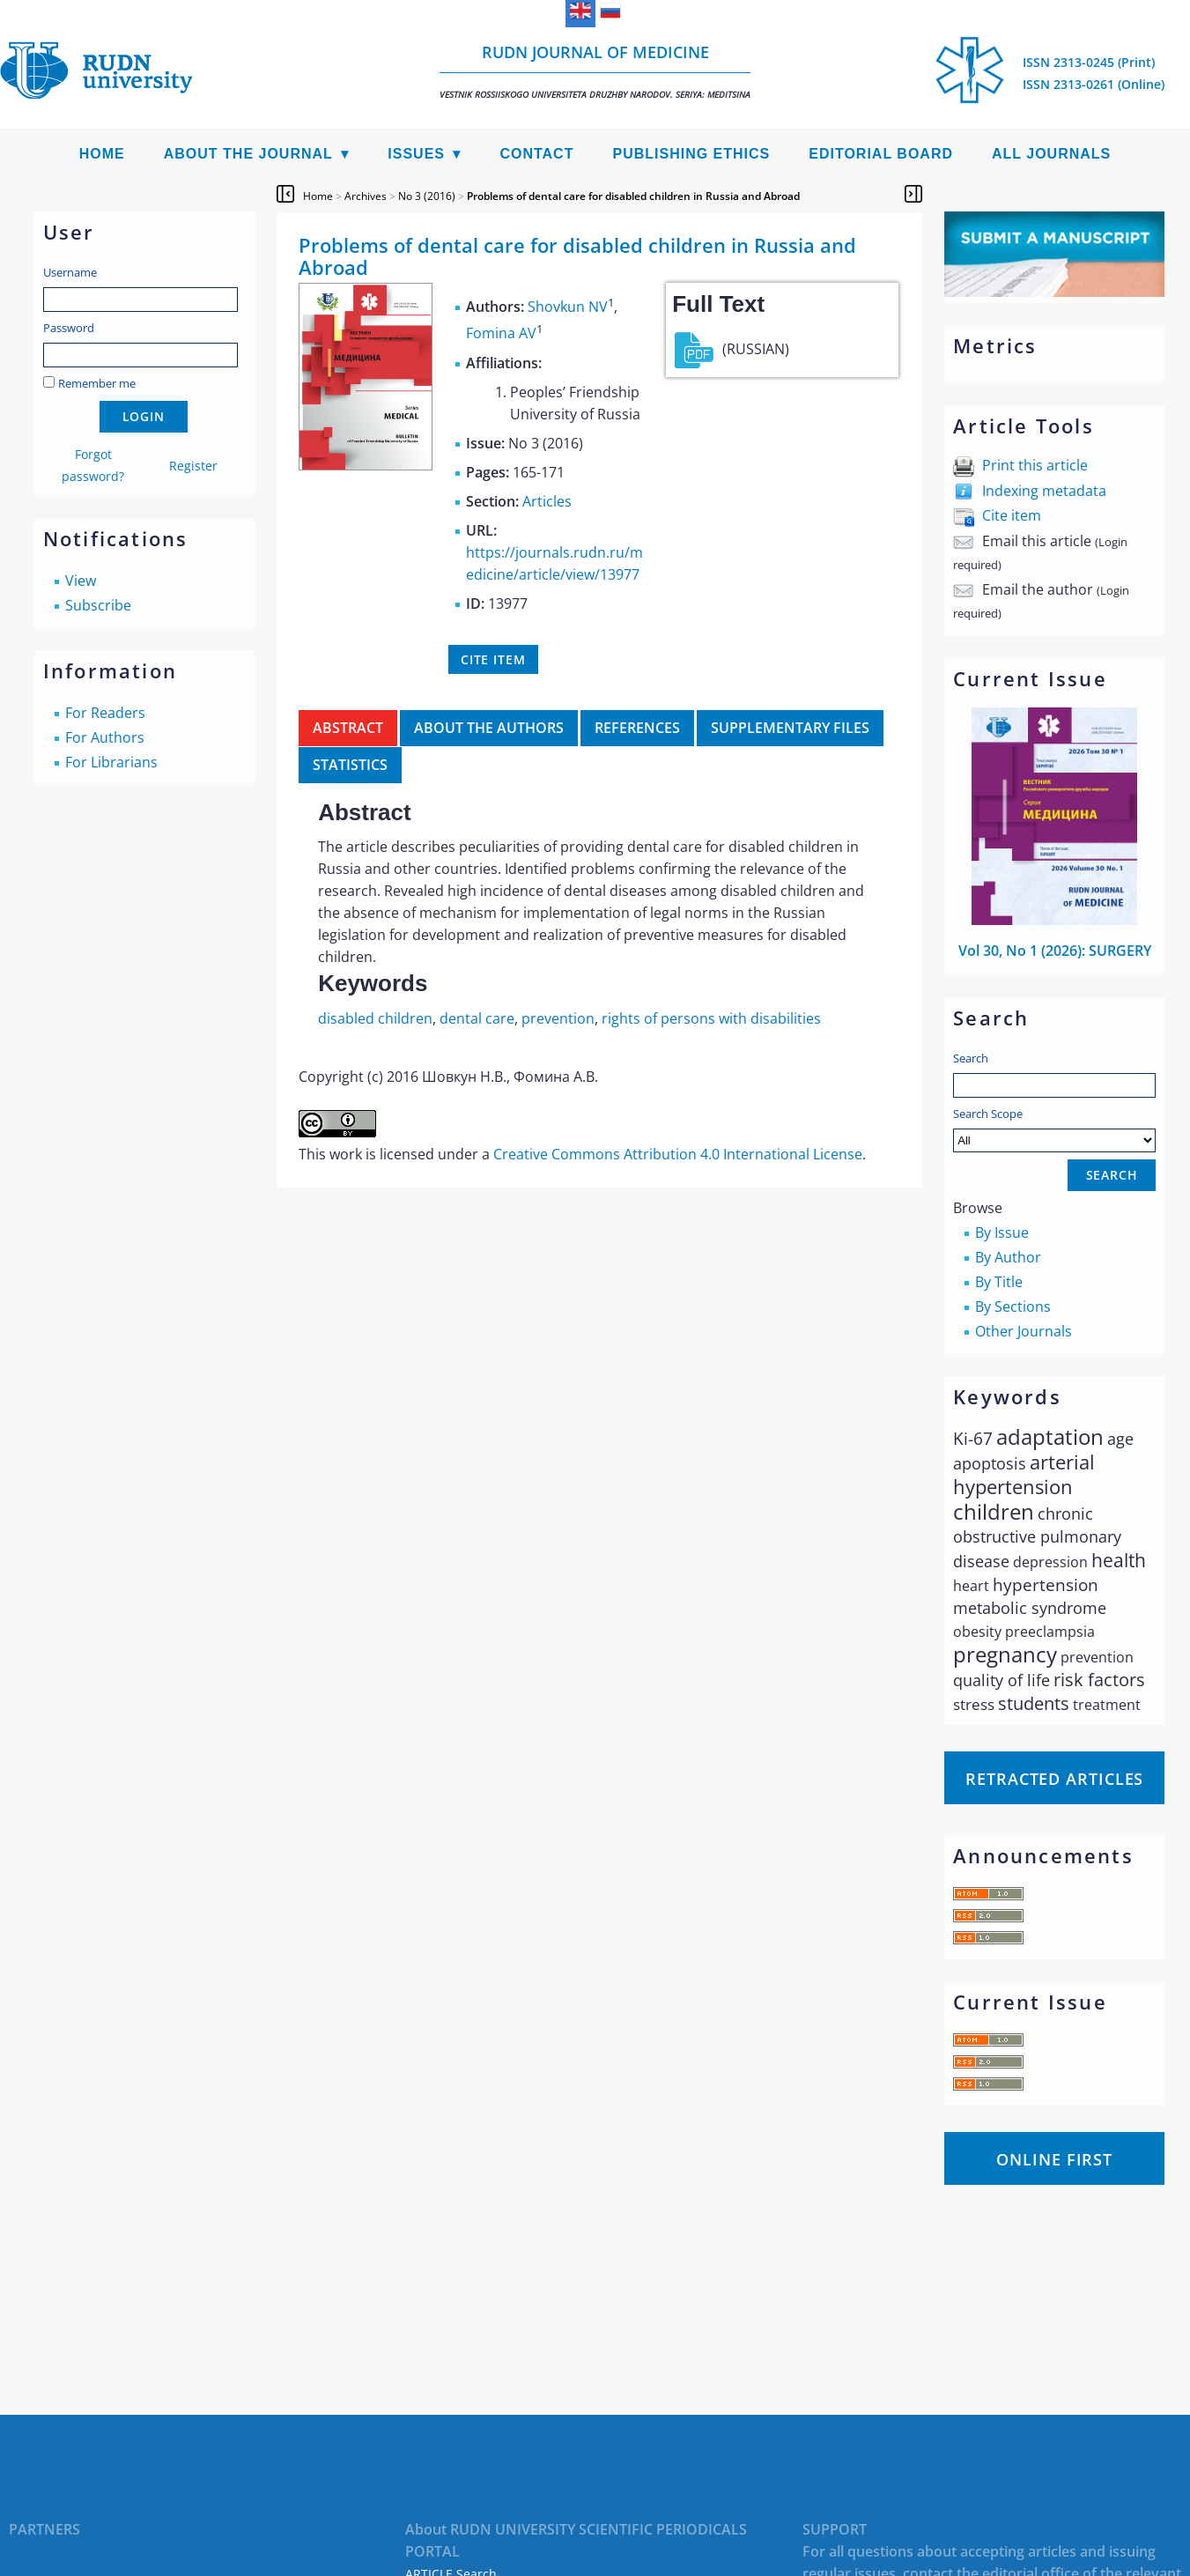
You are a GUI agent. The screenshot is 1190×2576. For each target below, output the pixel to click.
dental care (477, 1018)
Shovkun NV (568, 306)
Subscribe (98, 605)
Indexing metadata (1044, 490)
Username (70, 272)
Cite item (1011, 515)
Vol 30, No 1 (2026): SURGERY (1054, 950)
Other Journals (1023, 1331)
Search (970, 1058)
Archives (365, 196)
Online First (1054, 2159)
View (80, 580)
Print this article (1035, 465)
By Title (999, 1282)
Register (193, 465)
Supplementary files (790, 727)
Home (102, 153)
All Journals (1051, 153)
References (637, 727)
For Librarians (111, 762)
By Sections (1013, 1306)
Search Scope (1054, 1129)
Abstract (348, 727)
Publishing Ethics (691, 153)
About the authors (489, 727)
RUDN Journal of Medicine (595, 70)
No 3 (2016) (426, 196)
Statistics (350, 764)
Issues (416, 153)
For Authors (104, 737)
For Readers (105, 712)
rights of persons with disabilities (711, 1018)
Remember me (97, 383)
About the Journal (248, 153)
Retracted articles (1054, 1778)
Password (68, 328)
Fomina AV (501, 334)
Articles (547, 501)
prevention (558, 1018)
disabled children (375, 1018)
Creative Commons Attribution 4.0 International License (677, 1154)
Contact (536, 153)
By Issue (1002, 1232)
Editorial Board (881, 153)
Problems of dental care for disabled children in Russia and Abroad (633, 196)
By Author (1008, 1257)
